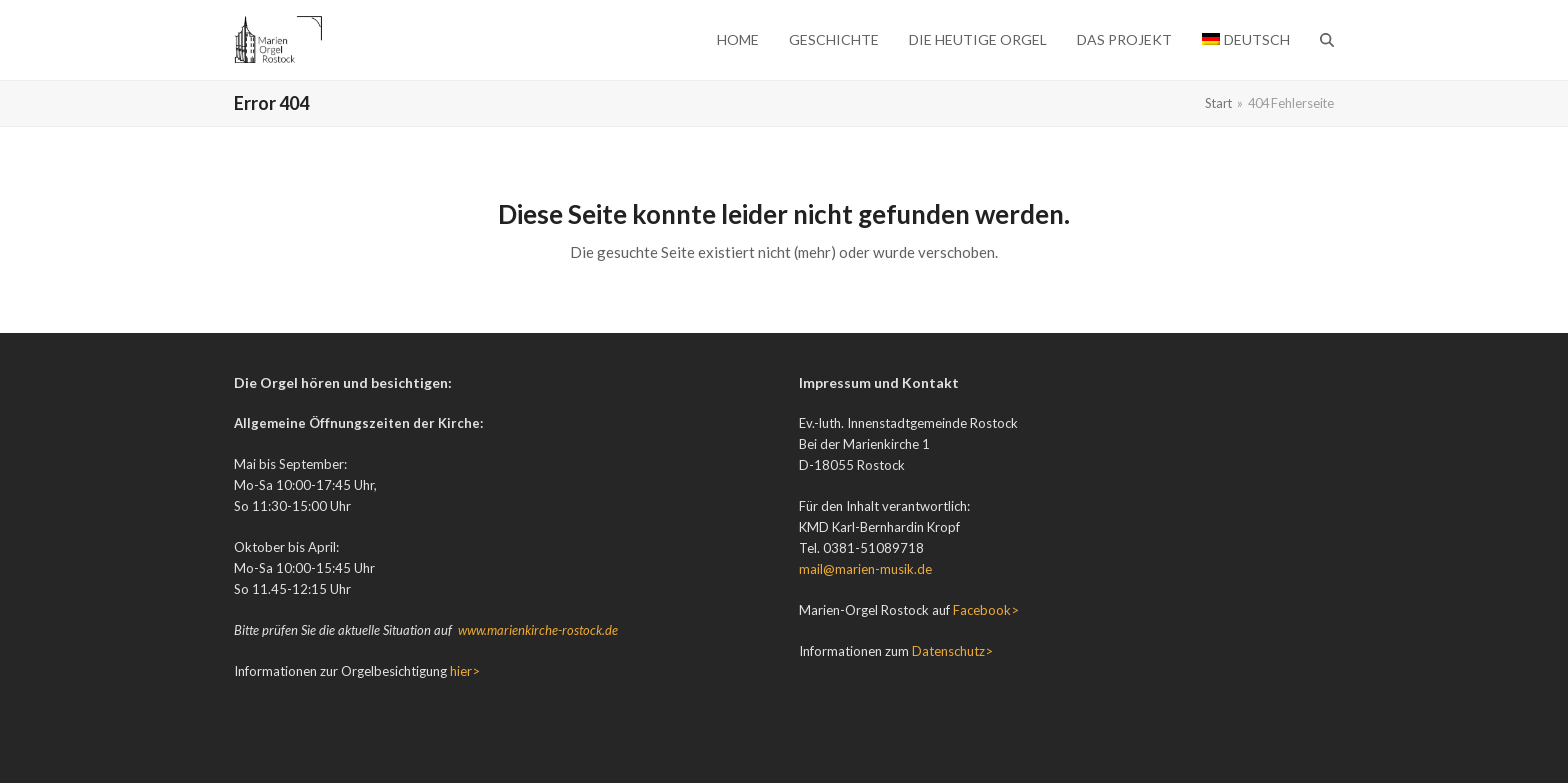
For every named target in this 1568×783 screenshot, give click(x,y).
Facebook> (986, 610)
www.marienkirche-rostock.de (538, 630)
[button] (1327, 40)
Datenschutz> (952, 651)
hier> (465, 671)
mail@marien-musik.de (865, 569)
